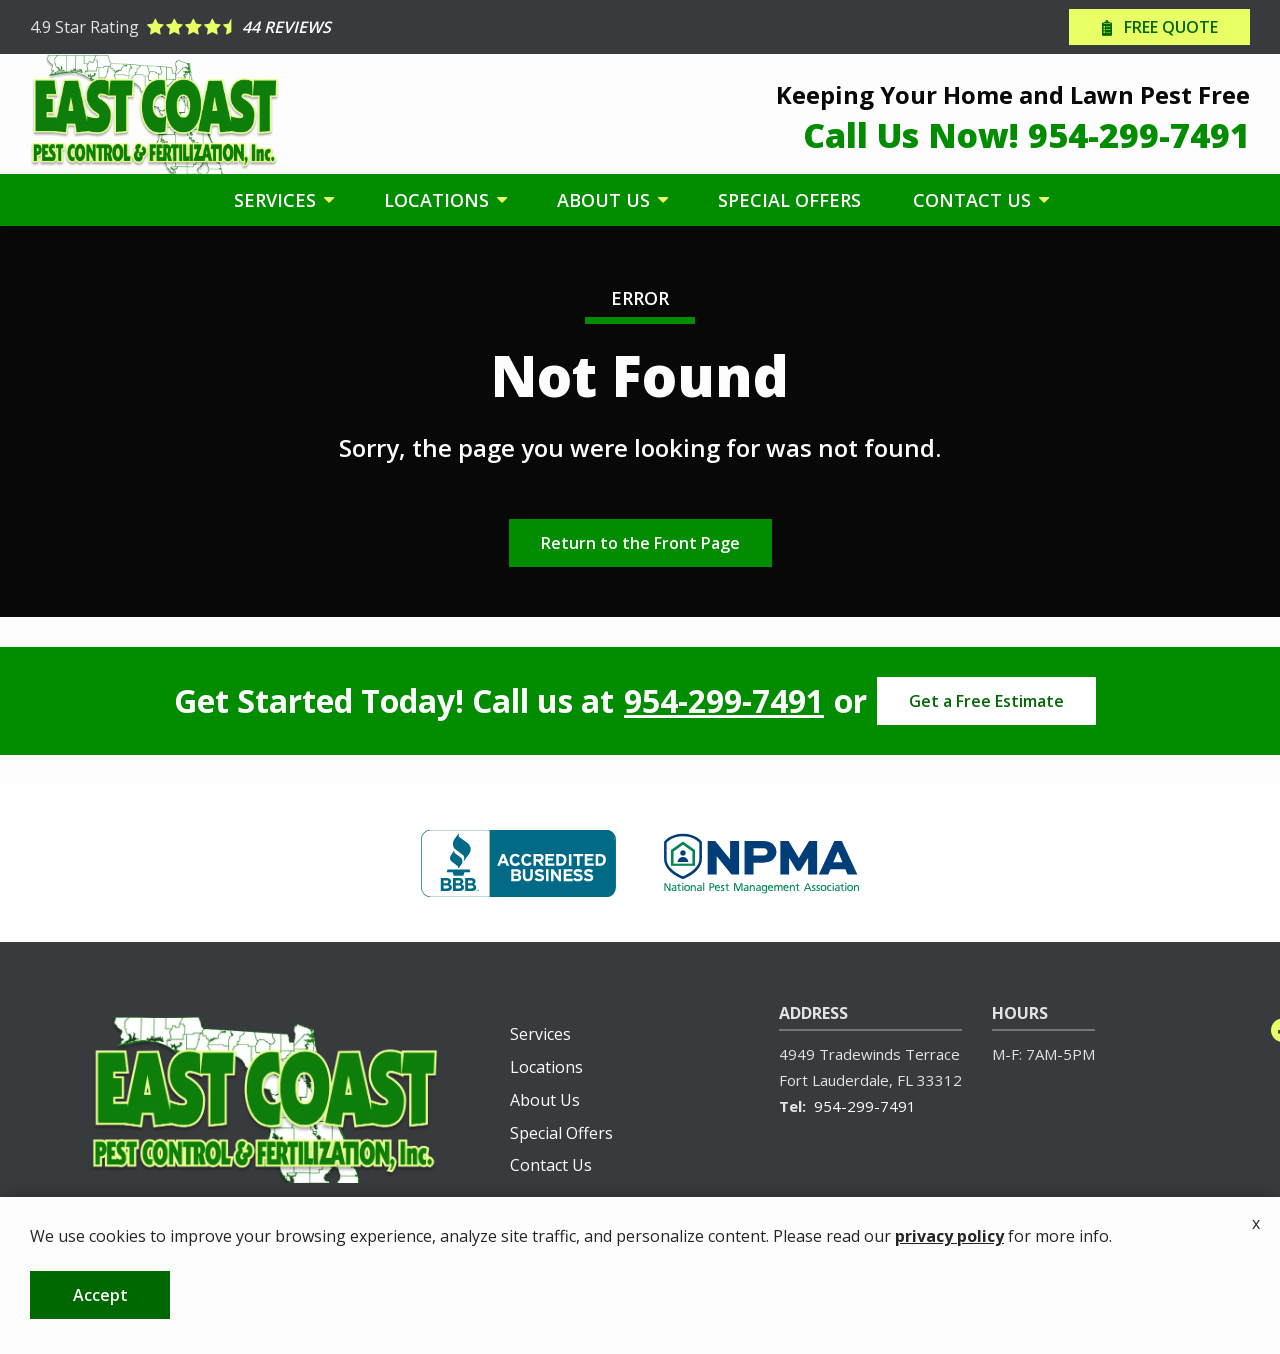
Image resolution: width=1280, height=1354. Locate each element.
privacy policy (949, 1288)
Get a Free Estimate (986, 701)
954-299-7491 (724, 701)
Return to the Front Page (640, 543)
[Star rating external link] (335, 27)
